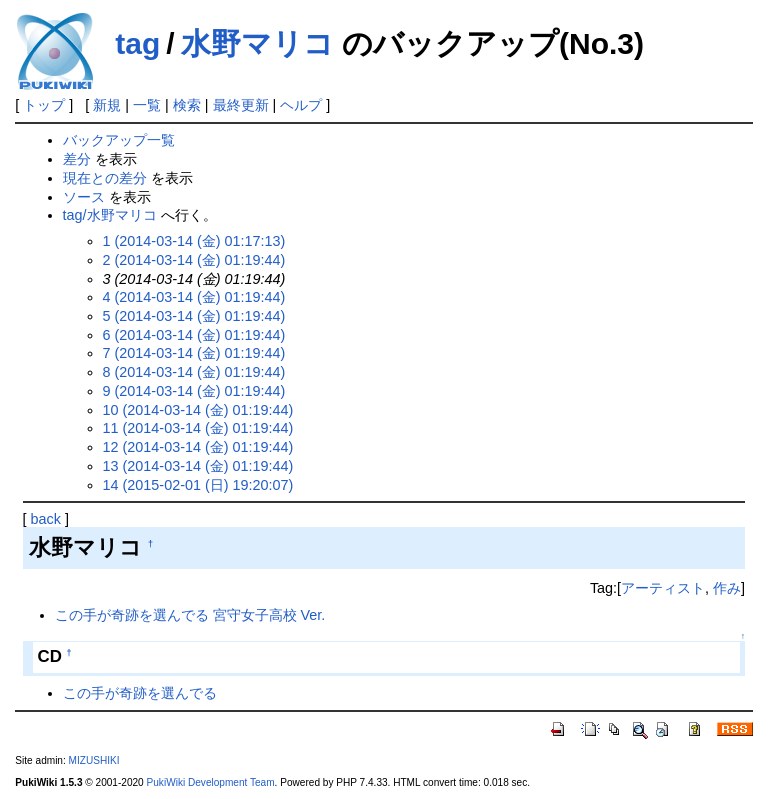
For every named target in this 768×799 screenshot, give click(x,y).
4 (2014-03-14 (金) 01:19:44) (194, 297)
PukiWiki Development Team (211, 782)
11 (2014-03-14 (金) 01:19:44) (198, 428)
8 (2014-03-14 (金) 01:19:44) (194, 372)
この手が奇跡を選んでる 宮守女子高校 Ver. (190, 615)
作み (727, 588)
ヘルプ (301, 105)
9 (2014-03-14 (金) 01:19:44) (194, 391)
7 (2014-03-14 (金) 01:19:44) (194, 353)
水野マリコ (257, 43)
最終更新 (241, 105)
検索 (187, 105)
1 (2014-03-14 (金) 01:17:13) (194, 241)
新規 (107, 105)
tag (137, 43)
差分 (77, 159)
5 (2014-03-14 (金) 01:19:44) (194, 316)
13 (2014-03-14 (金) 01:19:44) (198, 466)
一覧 (147, 105)
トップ (44, 105)
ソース (84, 197)
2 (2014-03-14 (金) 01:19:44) (194, 260)
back (46, 519)
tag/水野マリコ (110, 215)
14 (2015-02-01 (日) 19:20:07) (198, 485)
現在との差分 (105, 178)
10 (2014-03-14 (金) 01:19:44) (198, 410)
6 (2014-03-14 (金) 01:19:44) (194, 335)
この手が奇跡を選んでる (140, 693)
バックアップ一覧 (119, 140)
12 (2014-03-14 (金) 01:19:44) (198, 447)
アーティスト (663, 588)
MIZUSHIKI (94, 760)
